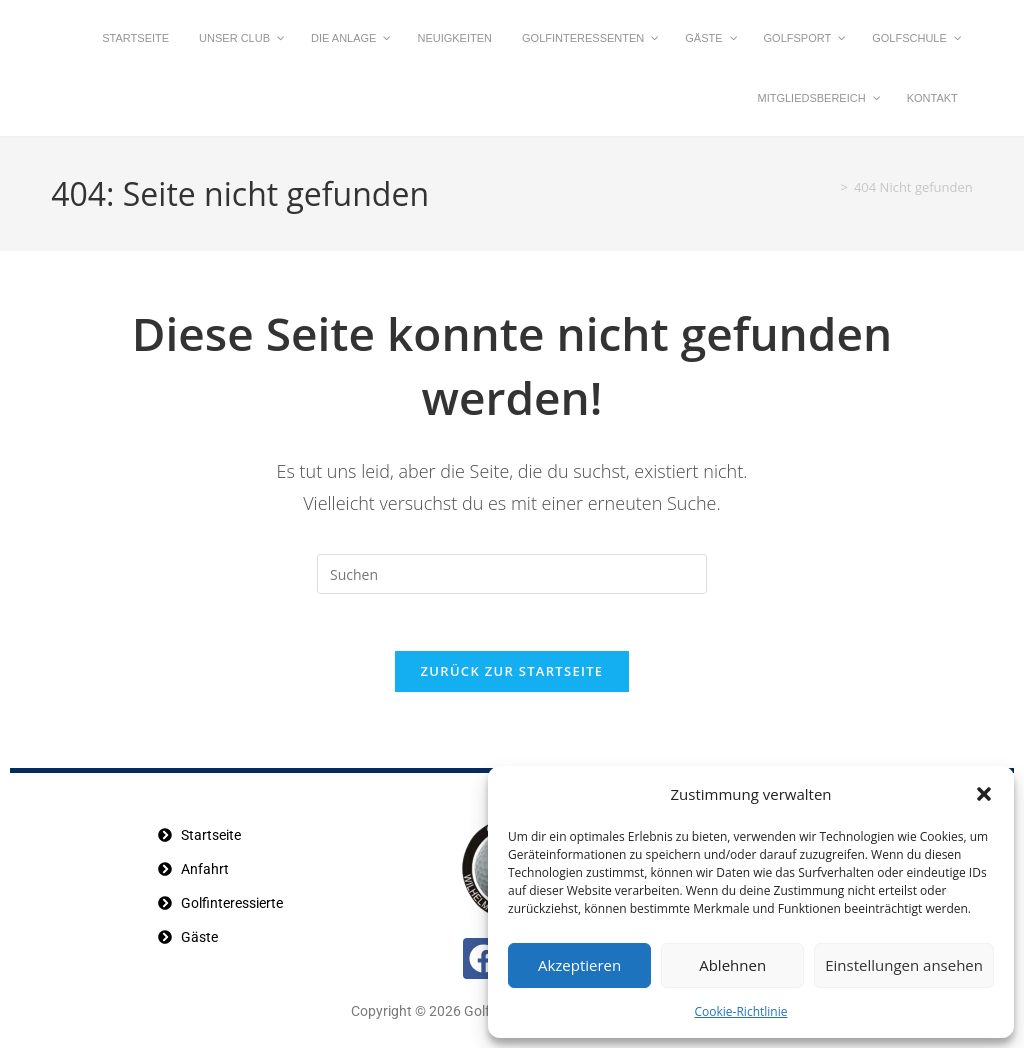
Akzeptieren (579, 965)
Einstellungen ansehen (904, 965)
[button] (984, 794)
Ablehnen (732, 965)
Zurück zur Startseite (512, 675)
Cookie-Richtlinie (741, 1011)
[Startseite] (825, 187)
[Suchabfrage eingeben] (512, 574)
